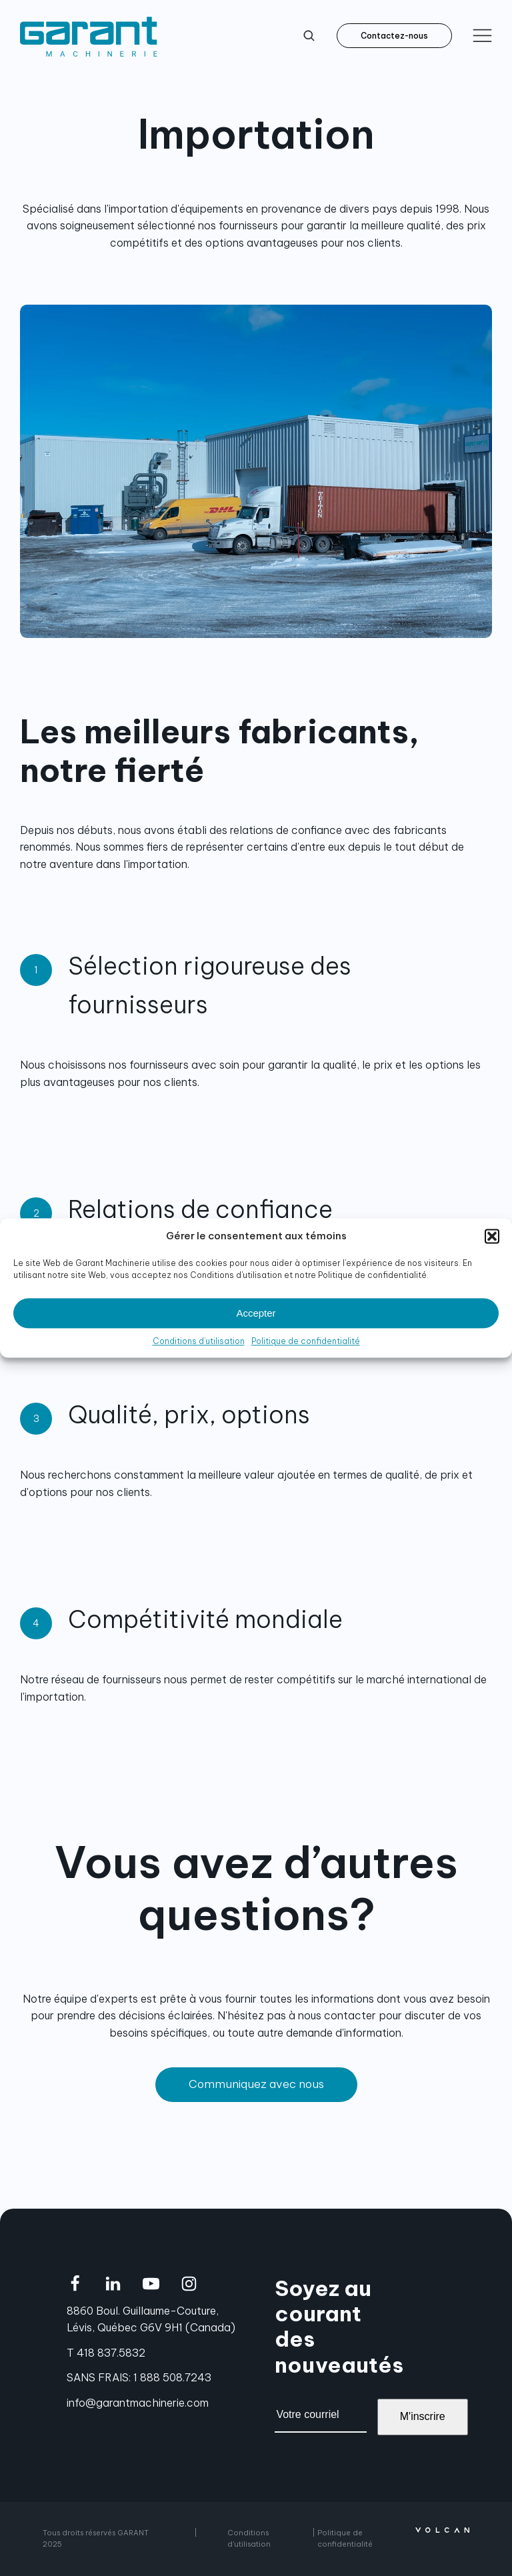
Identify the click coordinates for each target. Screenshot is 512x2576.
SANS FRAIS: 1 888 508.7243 (139, 2377)
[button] (492, 1236)
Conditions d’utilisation (199, 1341)
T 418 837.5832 (106, 2352)
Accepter (255, 1313)
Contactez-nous (394, 36)
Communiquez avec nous (256, 2084)
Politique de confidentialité (305, 1341)
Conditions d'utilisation (249, 2538)
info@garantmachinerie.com (138, 2402)
